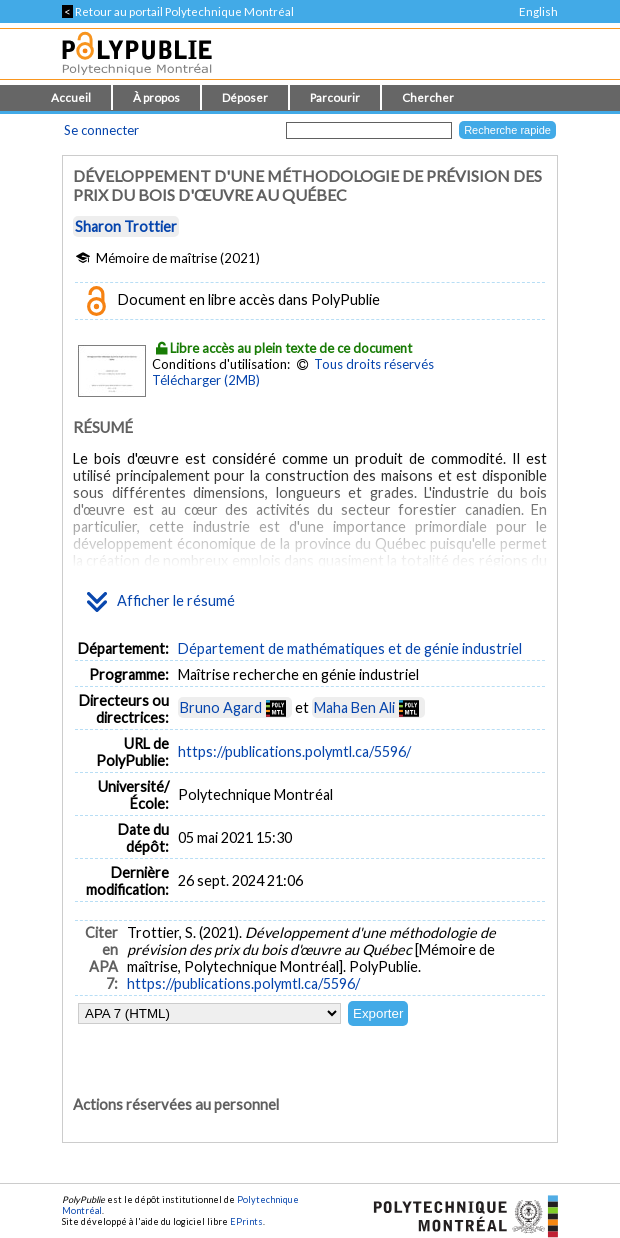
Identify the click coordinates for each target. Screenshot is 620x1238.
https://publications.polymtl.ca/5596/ (294, 751)
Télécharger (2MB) (206, 380)
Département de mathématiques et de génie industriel (350, 648)
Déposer (245, 97)
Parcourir (335, 97)
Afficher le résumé (161, 602)
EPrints (246, 1221)
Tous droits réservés (374, 364)
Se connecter (101, 130)
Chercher (428, 97)
